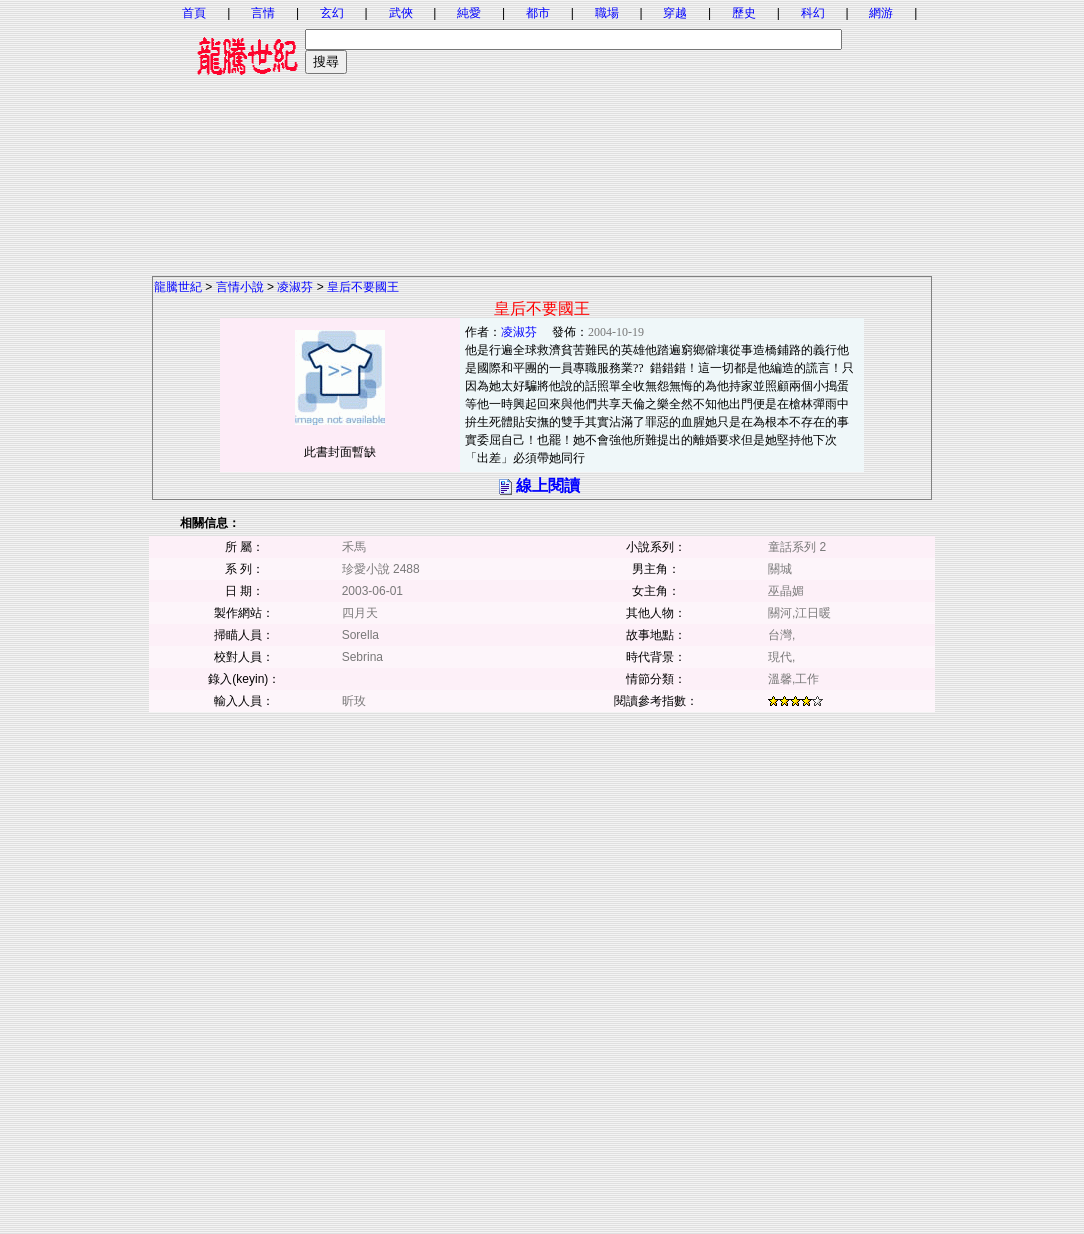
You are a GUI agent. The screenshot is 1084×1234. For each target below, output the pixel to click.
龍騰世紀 (178, 287)
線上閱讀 (548, 485)
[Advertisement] (542, 135)
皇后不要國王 (363, 287)
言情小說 (240, 287)
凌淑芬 (295, 287)
